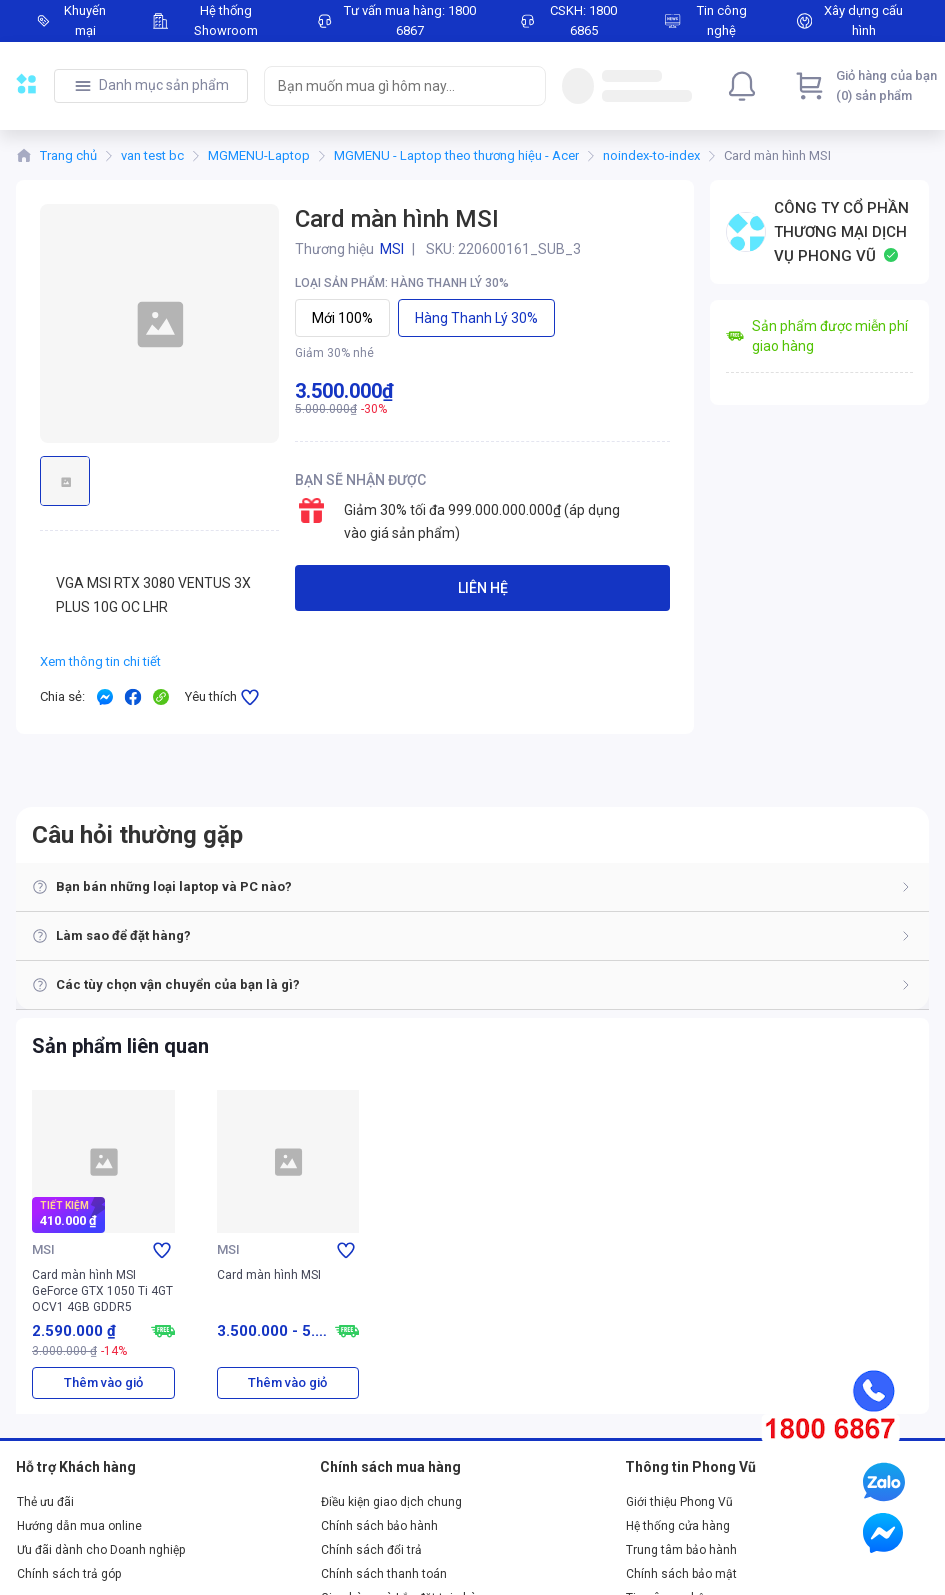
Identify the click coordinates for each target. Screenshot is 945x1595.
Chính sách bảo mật (681, 1574)
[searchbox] (387, 86)
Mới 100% (342, 318)
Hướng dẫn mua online (79, 1526)
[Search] (526, 86)
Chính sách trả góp (69, 1574)
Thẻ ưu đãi (45, 1502)
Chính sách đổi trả (371, 1550)
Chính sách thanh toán (384, 1574)
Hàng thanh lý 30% (476, 318)
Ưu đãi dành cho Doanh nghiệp (101, 1550)
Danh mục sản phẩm (164, 85)
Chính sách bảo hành (379, 1526)
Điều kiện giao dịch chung (391, 1502)
